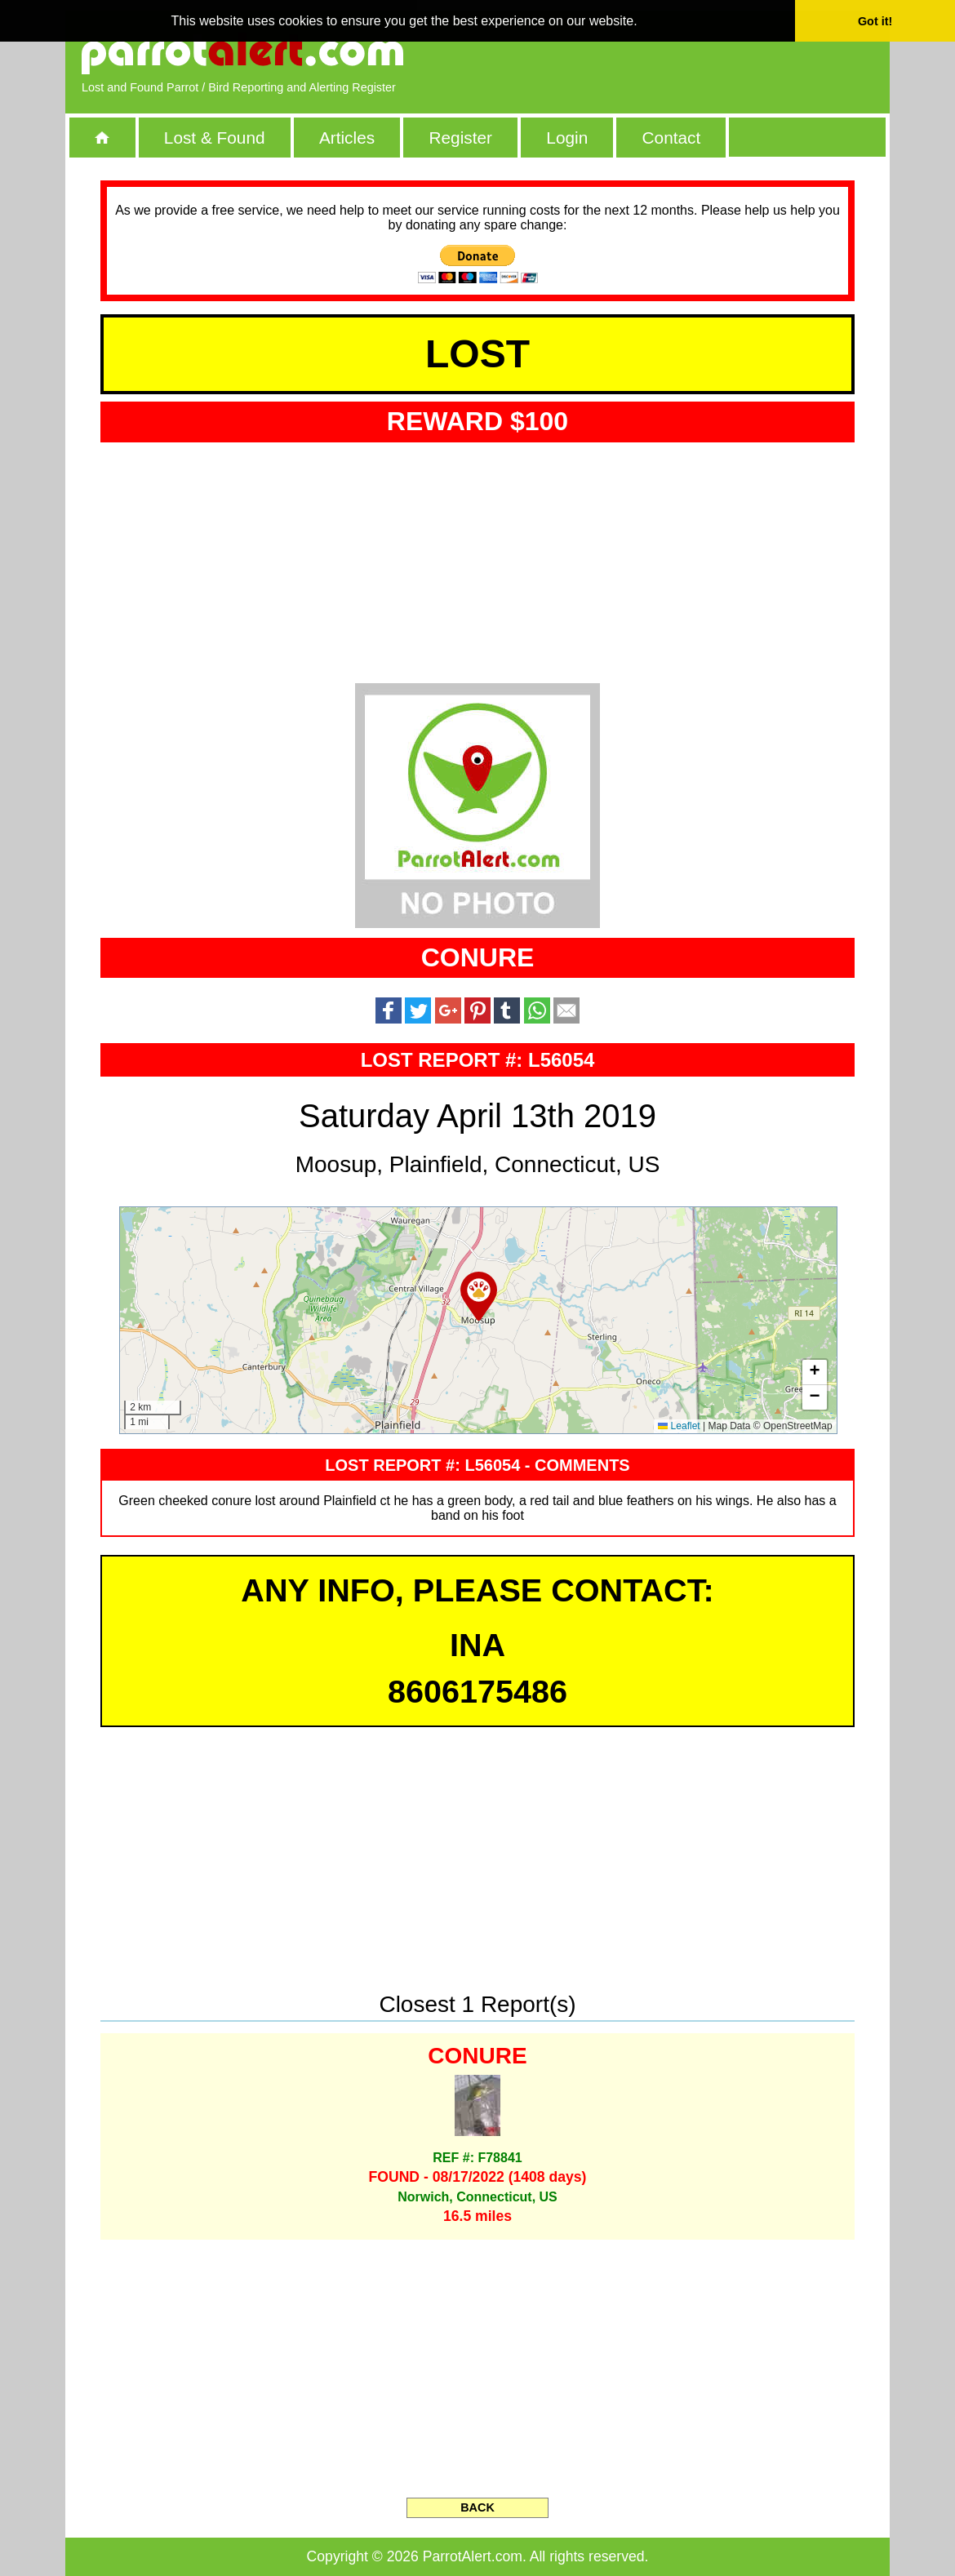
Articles (347, 137)
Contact (671, 137)
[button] (478, 1296)
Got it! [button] (875, 21)
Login (567, 137)
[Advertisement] (686, 53)
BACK (477, 2507)
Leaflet (679, 1426)
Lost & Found (214, 137)
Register (460, 137)
